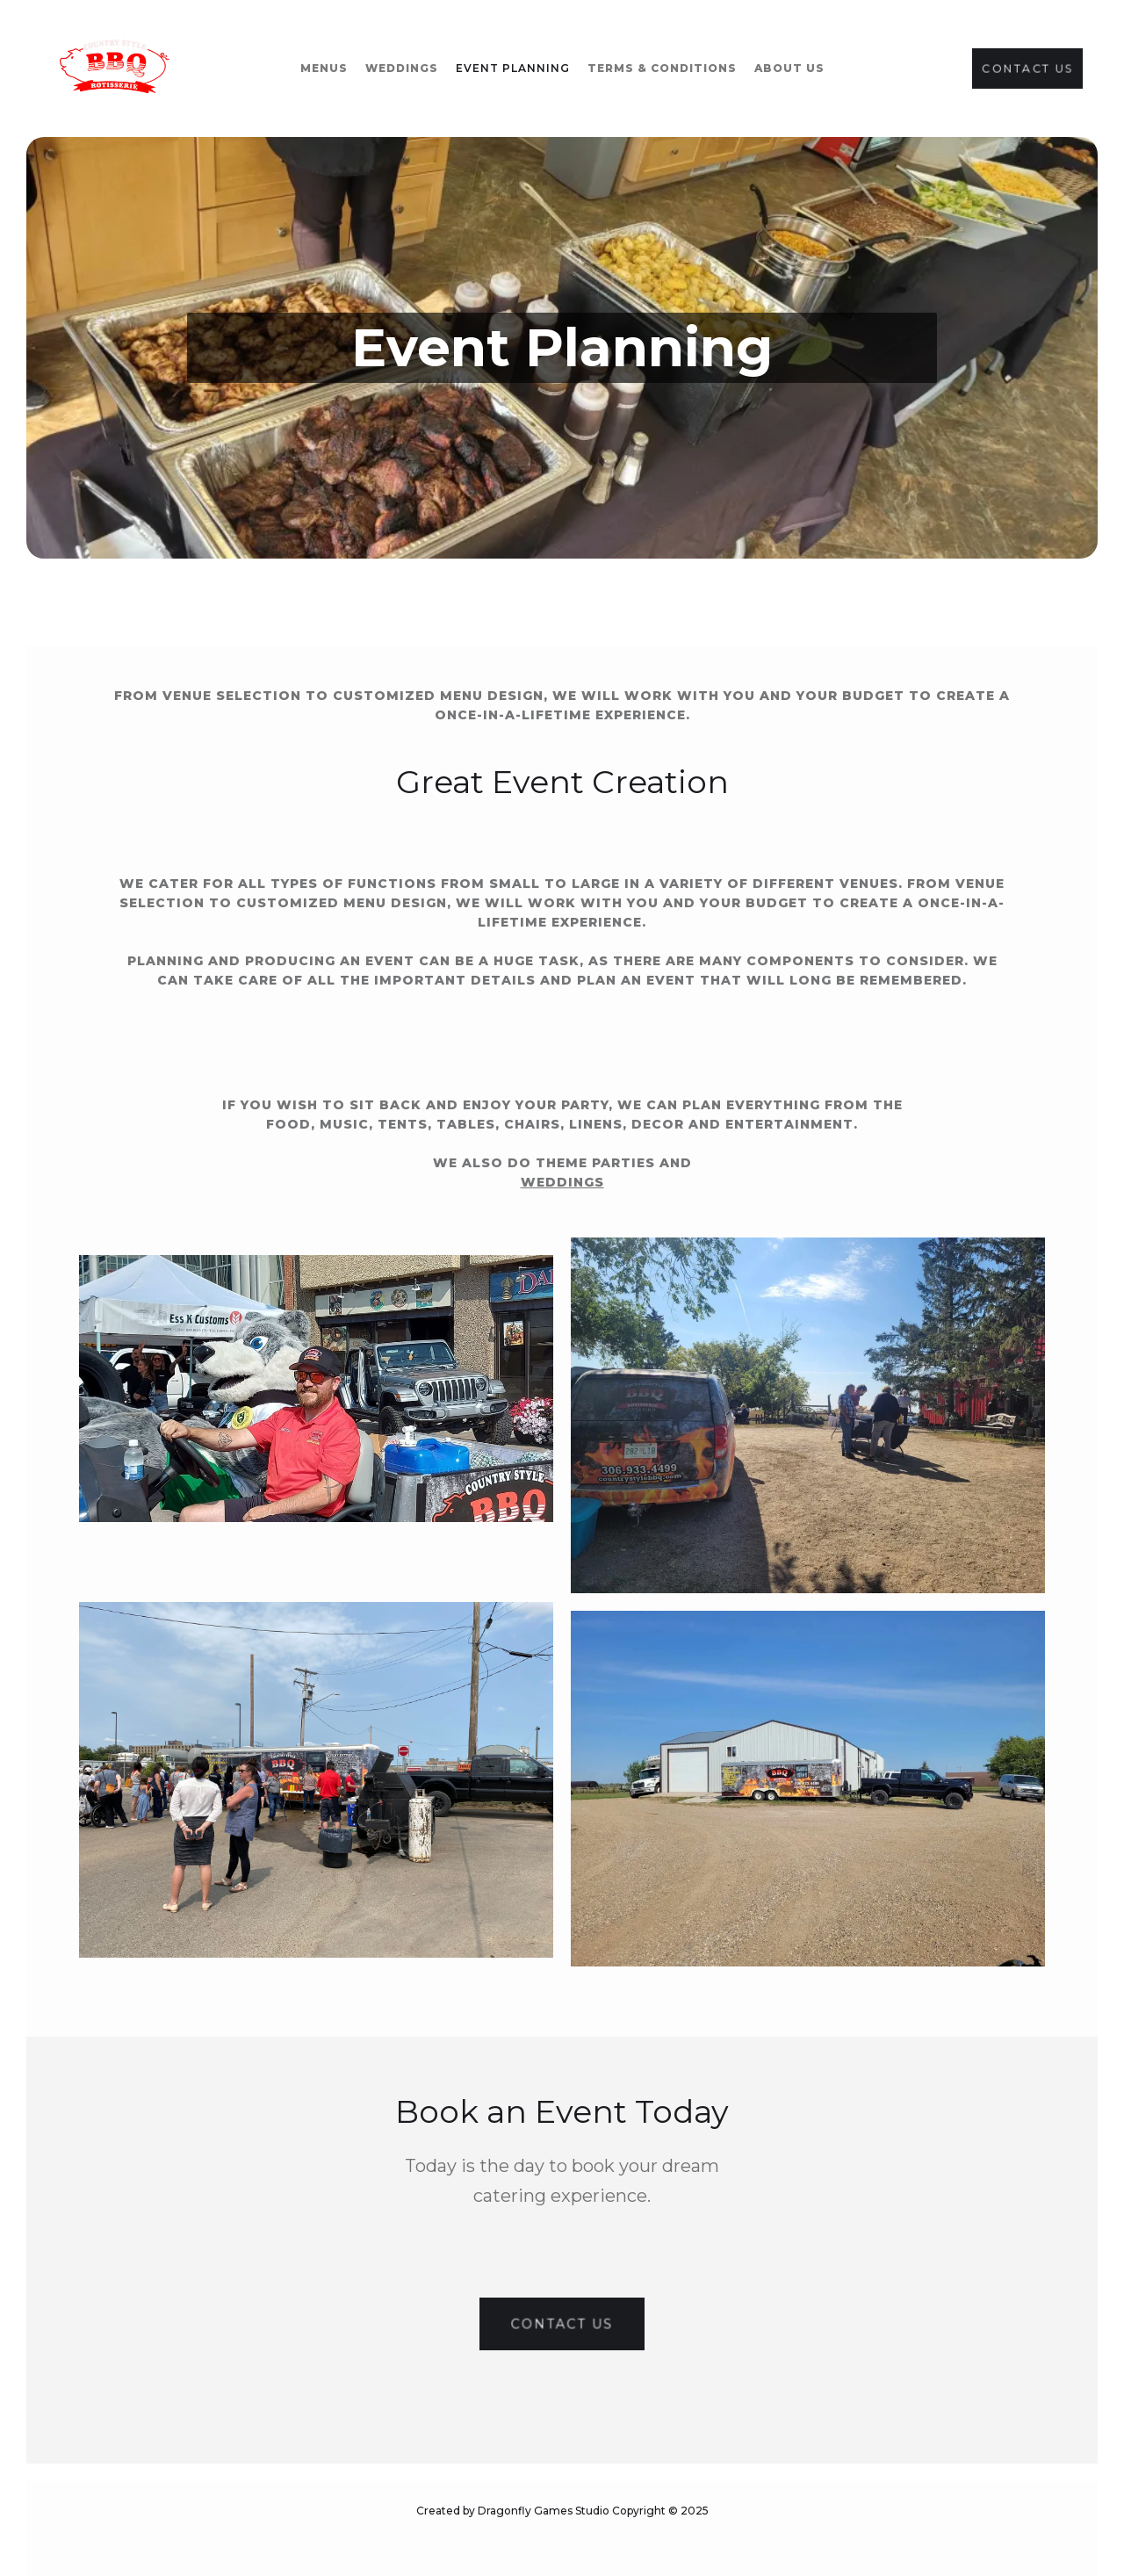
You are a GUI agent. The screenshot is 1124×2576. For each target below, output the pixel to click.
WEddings (401, 68)
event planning (513, 68)
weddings (562, 1182)
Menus (324, 68)
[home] (114, 68)
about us (789, 68)
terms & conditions (662, 68)
